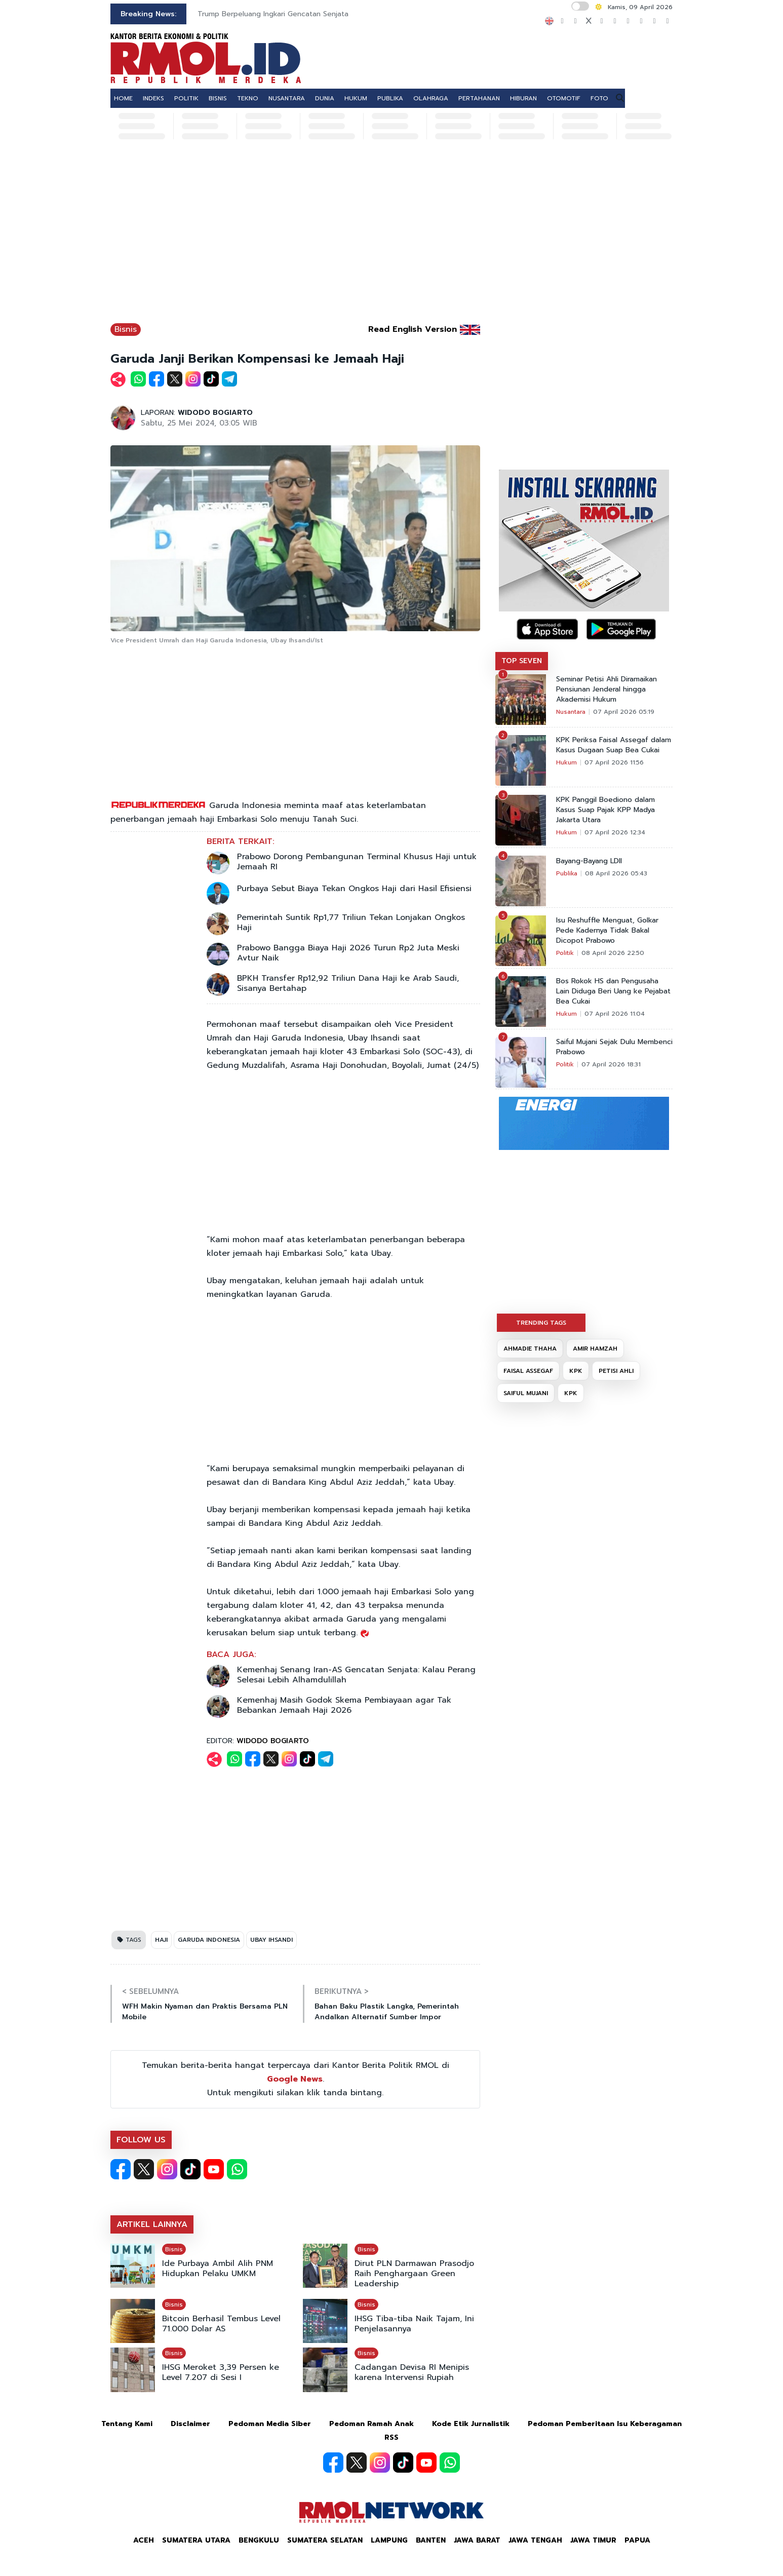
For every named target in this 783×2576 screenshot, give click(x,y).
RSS (391, 2437)
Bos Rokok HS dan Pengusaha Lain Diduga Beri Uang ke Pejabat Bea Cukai (613, 991)
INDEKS (153, 98)
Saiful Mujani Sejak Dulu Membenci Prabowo (614, 1047)
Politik (565, 952)
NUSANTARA (286, 98)
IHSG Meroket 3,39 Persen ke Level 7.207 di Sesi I (220, 2372)
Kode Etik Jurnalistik (471, 2423)
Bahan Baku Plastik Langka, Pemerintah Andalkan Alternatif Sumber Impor (387, 2011)
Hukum (566, 762)
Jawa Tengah (535, 2540)
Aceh (143, 2540)
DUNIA (324, 98)
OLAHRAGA (430, 98)
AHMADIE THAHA (530, 1348)
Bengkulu (259, 2540)
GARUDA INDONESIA (209, 1939)
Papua (637, 2540)
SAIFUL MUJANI (525, 1393)
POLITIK (186, 98)
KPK (575, 1370)
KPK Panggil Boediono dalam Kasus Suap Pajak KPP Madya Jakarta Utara (605, 810)
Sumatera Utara (196, 2540)
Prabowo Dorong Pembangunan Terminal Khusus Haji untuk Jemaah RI (357, 862)
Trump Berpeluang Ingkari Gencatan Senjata (273, 14)
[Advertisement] (391, 236)
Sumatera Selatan (325, 2540)
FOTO (599, 98)
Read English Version (412, 329)
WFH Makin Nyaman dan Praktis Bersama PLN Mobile (205, 2011)
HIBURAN (523, 98)
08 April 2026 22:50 (612, 952)
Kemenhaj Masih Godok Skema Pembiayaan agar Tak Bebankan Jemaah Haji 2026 (344, 1705)
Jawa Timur (593, 2540)
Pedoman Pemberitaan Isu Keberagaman (605, 2423)
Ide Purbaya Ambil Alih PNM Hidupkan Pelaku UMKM (217, 2268)
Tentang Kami (126, 2423)
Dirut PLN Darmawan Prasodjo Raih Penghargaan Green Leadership (414, 2273)
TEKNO (247, 98)
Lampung (389, 2540)
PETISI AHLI (616, 1370)
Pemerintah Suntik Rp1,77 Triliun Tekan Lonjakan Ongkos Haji (351, 922)
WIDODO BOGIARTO (215, 412)
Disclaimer (190, 2423)
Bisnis (125, 329)
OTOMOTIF (563, 98)
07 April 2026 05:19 (623, 711)
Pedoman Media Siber (269, 2423)
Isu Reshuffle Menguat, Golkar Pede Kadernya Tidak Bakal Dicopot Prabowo (607, 930)
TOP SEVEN (521, 661)
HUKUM (355, 98)
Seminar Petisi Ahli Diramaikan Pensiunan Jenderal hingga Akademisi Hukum (606, 689)
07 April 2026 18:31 (611, 1064)
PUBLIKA (390, 98)
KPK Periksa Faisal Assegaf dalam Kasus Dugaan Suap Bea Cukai (613, 745)
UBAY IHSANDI (271, 1939)
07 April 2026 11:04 (614, 1013)
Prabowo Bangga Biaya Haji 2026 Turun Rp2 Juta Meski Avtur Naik (348, 953)
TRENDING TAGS (541, 1322)
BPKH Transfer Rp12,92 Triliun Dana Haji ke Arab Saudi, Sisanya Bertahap (348, 983)
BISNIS (218, 98)
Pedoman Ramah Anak (371, 2423)
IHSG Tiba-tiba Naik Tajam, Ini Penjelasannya (414, 2324)
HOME (123, 98)
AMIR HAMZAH (595, 1348)
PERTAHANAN (479, 98)
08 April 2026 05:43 (616, 873)
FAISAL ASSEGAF (528, 1370)
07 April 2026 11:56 (614, 762)
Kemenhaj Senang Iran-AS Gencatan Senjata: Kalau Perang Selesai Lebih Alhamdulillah (356, 1675)
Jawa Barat (477, 2540)
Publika (566, 873)
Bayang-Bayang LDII (589, 861)
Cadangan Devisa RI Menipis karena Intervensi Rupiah (412, 2372)
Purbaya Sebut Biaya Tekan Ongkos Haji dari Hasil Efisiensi (354, 888)
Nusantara (570, 711)
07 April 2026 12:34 (614, 832)
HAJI (161, 1939)
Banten (431, 2540)
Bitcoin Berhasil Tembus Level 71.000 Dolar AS (221, 2324)
